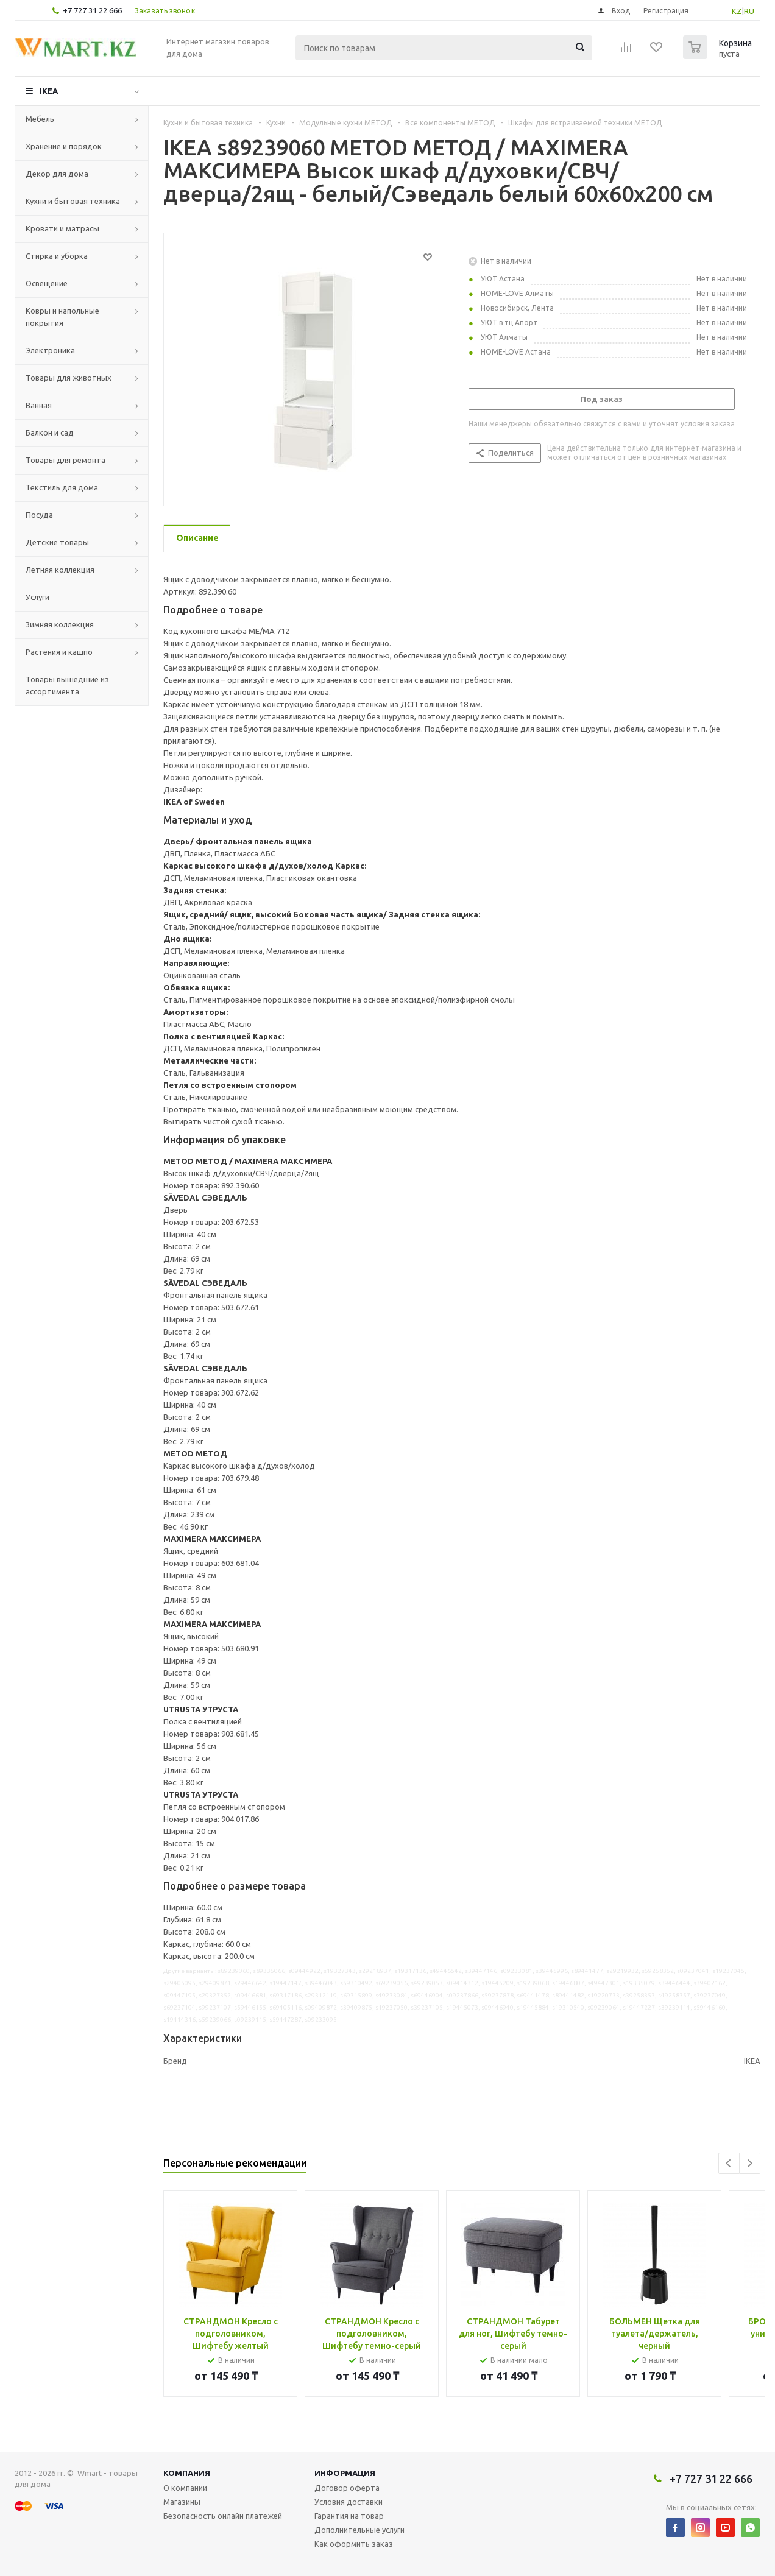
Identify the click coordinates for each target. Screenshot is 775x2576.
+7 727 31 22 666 (92, 10)
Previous (729, 2163)
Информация (344, 2473)
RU (749, 11)
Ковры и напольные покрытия (62, 316)
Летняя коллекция (60, 569)
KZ (737, 11)
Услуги (37, 597)
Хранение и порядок (64, 146)
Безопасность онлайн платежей (222, 2515)
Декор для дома (57, 173)
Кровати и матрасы (62, 228)
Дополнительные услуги (359, 2529)
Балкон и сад (50, 432)
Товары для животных (68, 377)
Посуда (39, 514)
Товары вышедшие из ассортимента (67, 685)
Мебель (40, 119)
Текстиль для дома (62, 487)
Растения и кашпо (59, 652)
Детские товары (57, 542)
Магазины (181, 2501)
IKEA (49, 90)
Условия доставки (348, 2501)
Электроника (50, 350)
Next (750, 2163)
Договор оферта (347, 2487)
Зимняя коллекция (60, 624)
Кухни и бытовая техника (73, 201)
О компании (185, 2487)
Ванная (39, 405)
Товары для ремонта (65, 460)
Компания (186, 2473)
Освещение (47, 283)
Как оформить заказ (353, 2543)
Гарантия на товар (349, 2515)
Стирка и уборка (57, 256)
